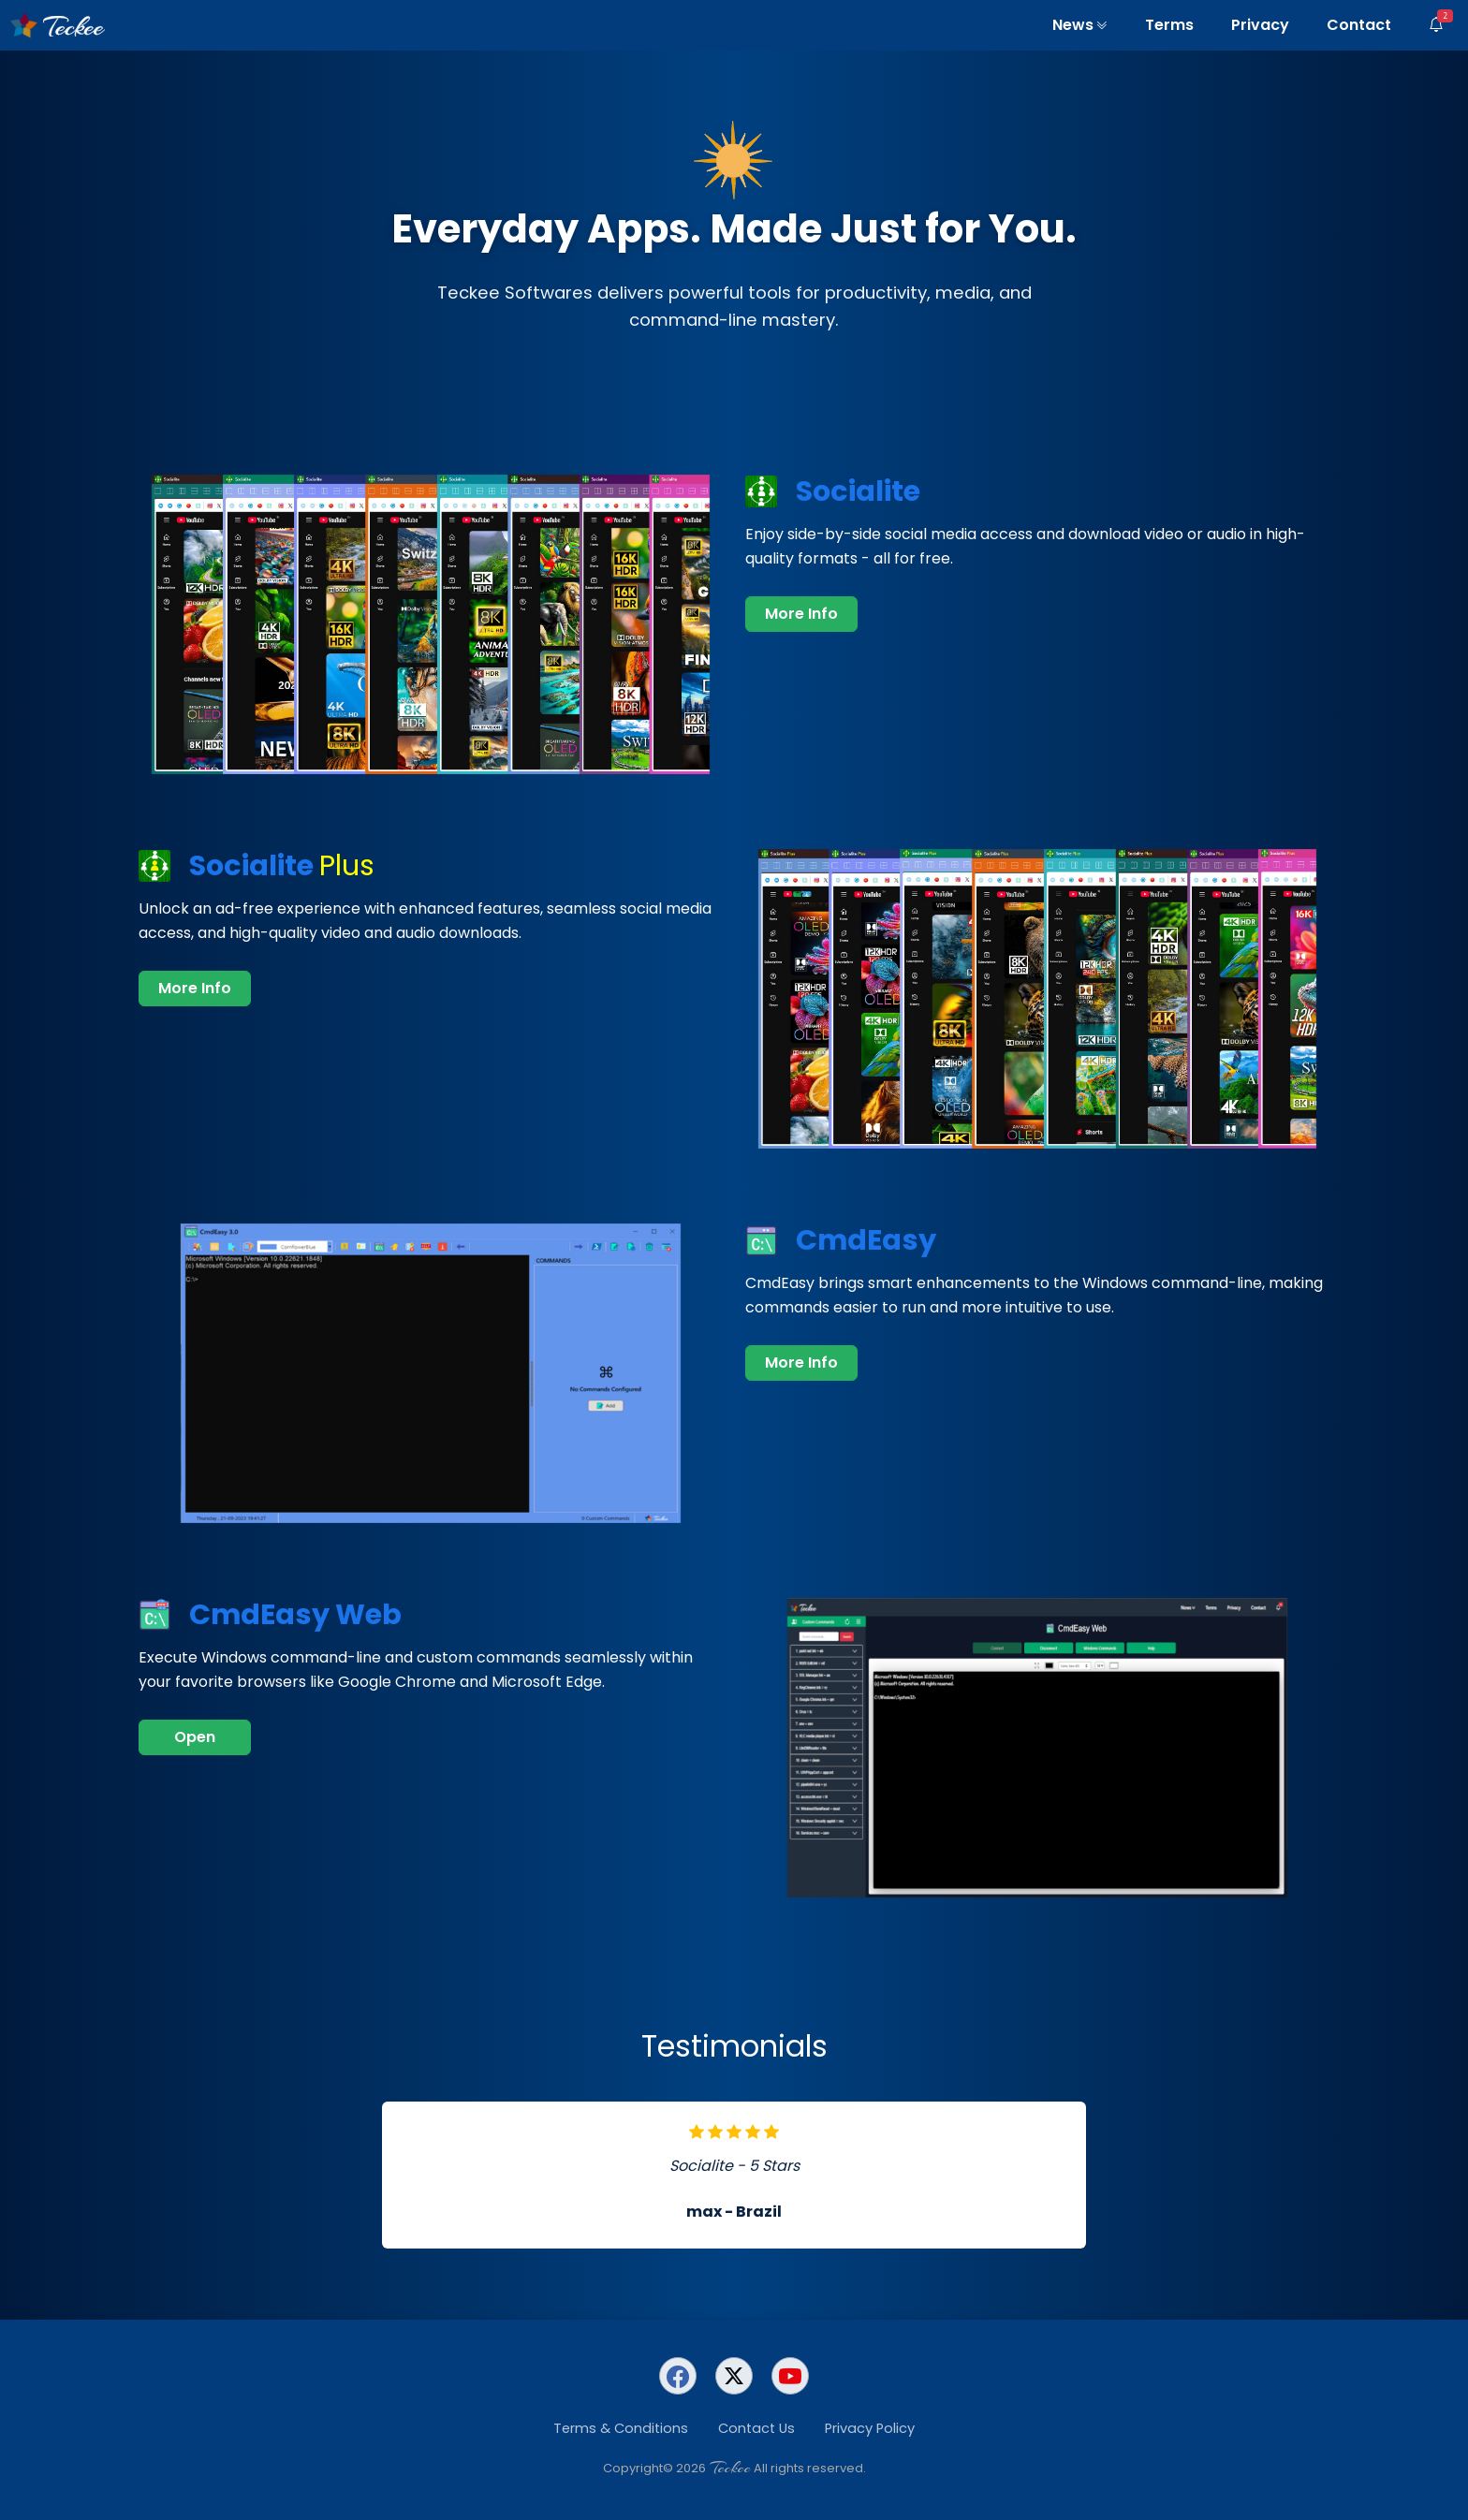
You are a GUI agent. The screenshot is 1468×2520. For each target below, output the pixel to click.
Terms (1169, 25)
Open (194, 1737)
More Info (801, 613)
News (1080, 25)
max (704, 2211)
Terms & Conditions (620, 2428)
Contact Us (756, 2428)
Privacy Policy (870, 2428)
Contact (1359, 25)
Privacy (1260, 25)
